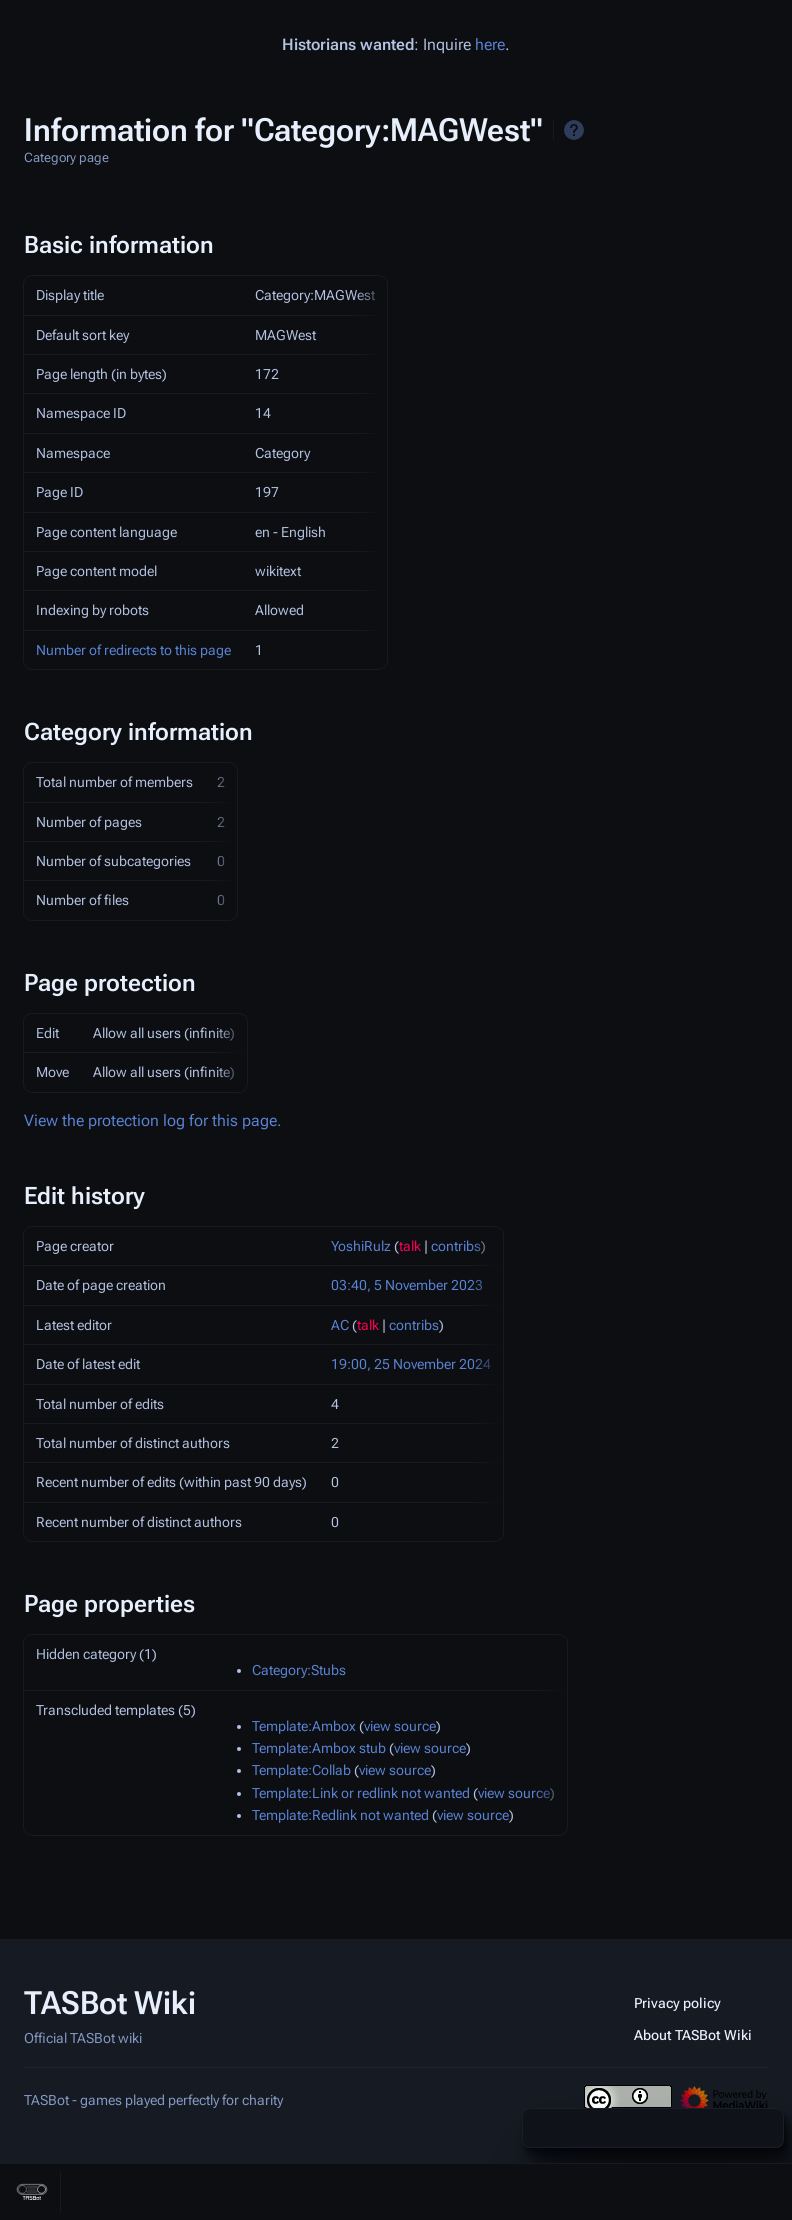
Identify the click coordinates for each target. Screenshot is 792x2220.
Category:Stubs (299, 1670)
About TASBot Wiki (693, 2035)
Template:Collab (301, 1770)
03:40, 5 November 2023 (407, 1285)
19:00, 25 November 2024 (411, 1364)
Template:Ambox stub (319, 1748)
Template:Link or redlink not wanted (361, 1793)
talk (410, 1246)
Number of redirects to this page (133, 650)
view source (400, 1726)
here (490, 44)
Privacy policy (677, 2003)
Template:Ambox (304, 1726)
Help (574, 130)
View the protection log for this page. (153, 1120)
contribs (456, 1246)
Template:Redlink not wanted (340, 1815)
